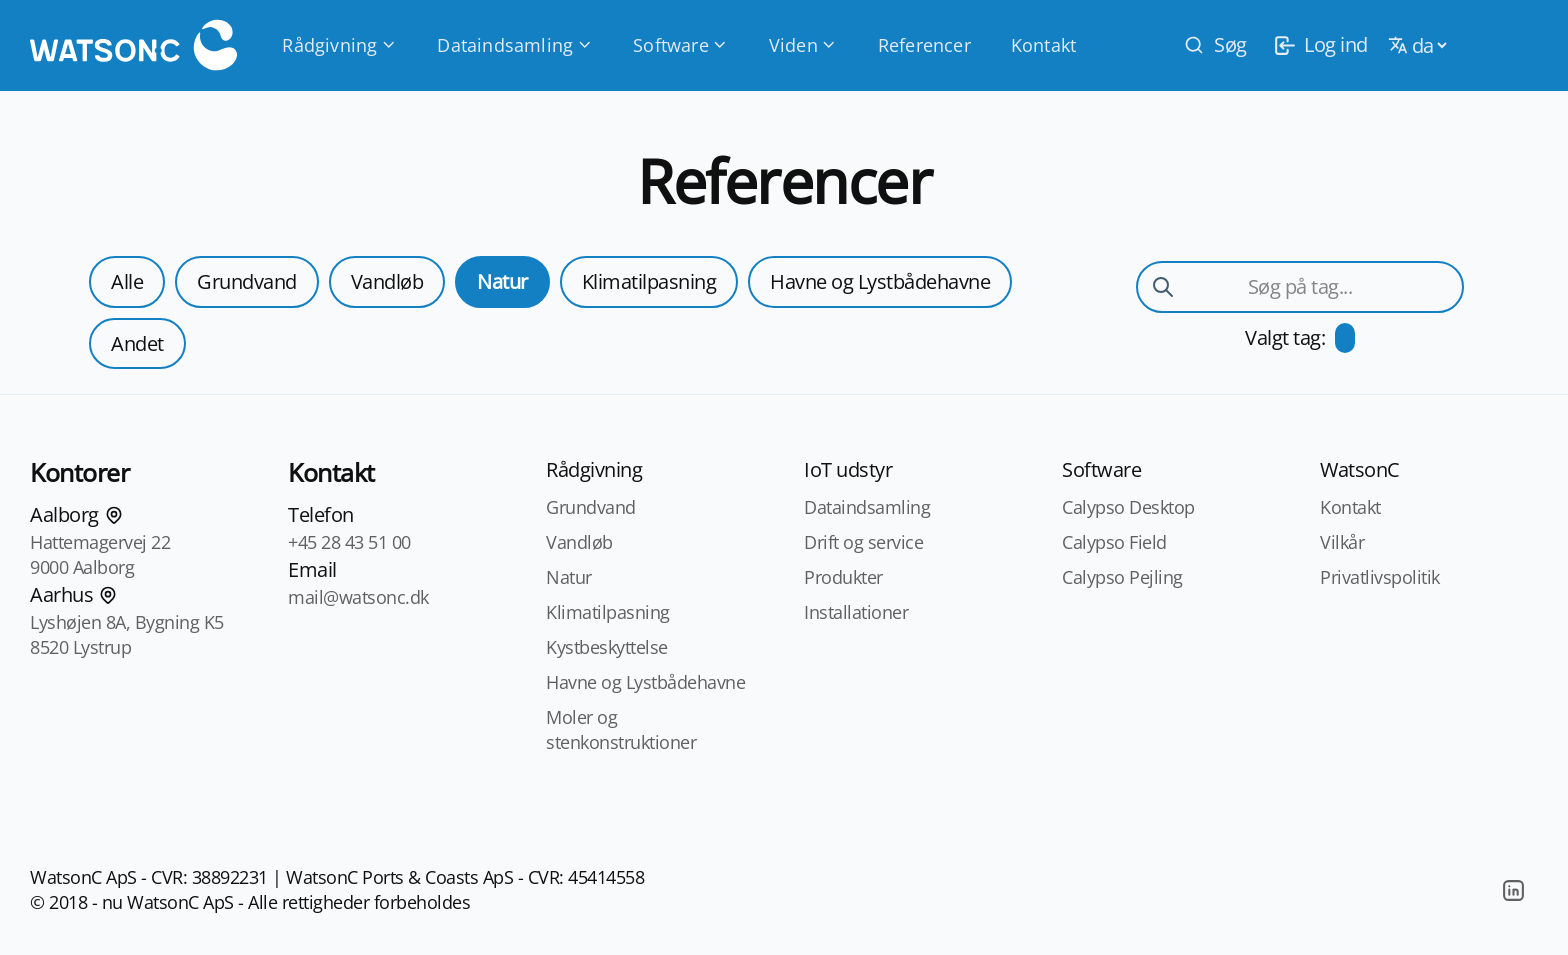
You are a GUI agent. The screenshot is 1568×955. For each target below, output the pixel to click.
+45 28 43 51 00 (349, 542)
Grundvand (247, 281)
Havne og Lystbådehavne (880, 281)
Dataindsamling (515, 45)
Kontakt (1043, 45)
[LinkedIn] (1513, 890)
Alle (127, 281)
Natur (502, 281)
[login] (1317, 45)
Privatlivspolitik (1380, 577)
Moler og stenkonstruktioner (621, 729)
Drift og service (863, 542)
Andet (137, 343)
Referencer (924, 45)
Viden (803, 45)
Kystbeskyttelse (607, 647)
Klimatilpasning (649, 281)
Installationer (856, 612)
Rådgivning (339, 45)
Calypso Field (1114, 542)
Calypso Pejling (1122, 577)
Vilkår (1342, 542)
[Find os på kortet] (114, 515)
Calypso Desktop (1128, 507)
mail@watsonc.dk (358, 597)
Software (681, 45)
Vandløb (387, 281)
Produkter (843, 577)
